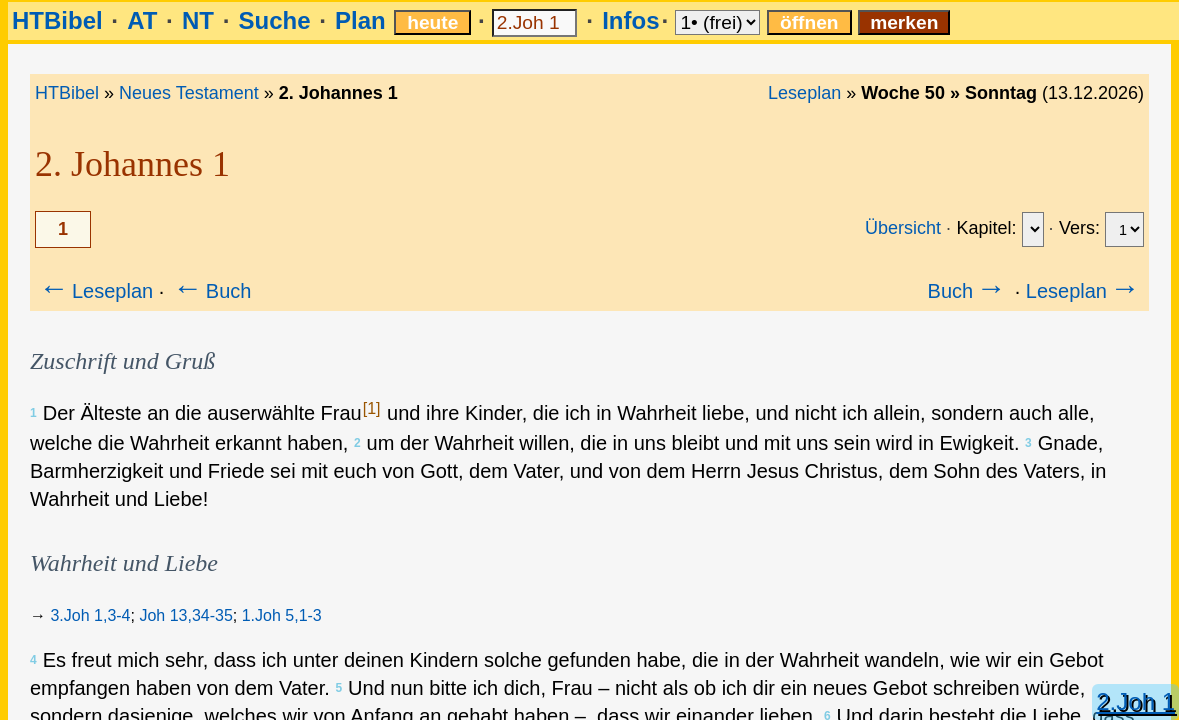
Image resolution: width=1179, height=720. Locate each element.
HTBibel (57, 20)
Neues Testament (189, 93)
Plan (360, 20)
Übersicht (903, 228)
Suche (274, 20)
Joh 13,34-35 (185, 615)
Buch (211, 291)
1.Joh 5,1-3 (282, 615)
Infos (630, 20)
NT (198, 20)
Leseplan (804, 93)
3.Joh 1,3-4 (90, 615)
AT (142, 20)
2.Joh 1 (1135, 701)
